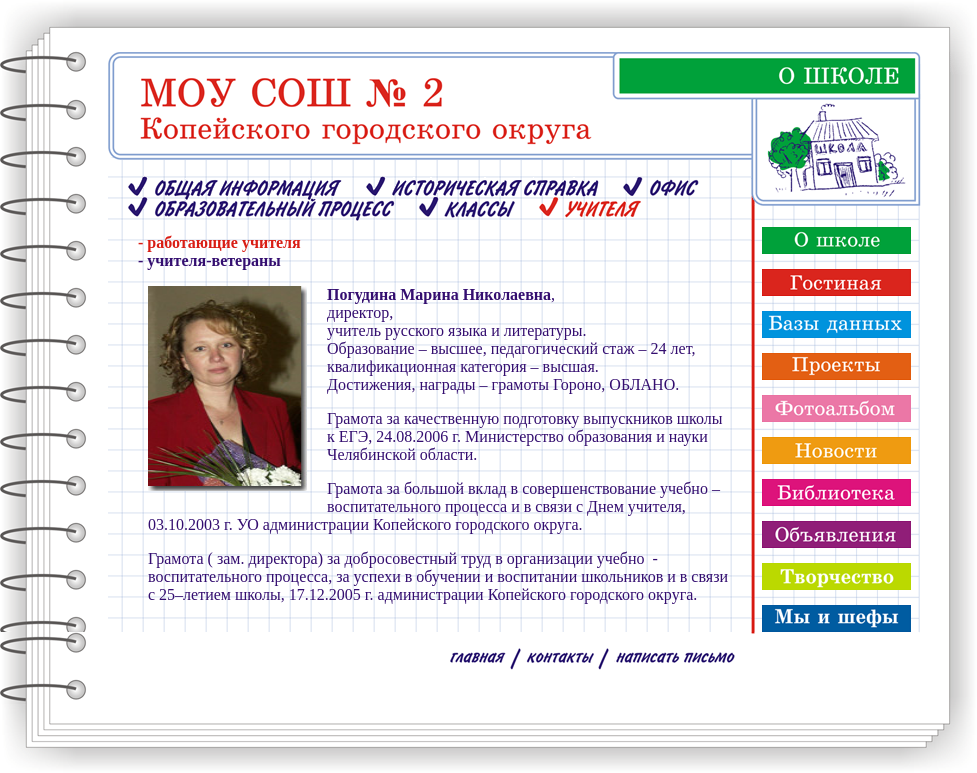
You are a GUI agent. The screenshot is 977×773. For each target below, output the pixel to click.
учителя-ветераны (213, 260)
